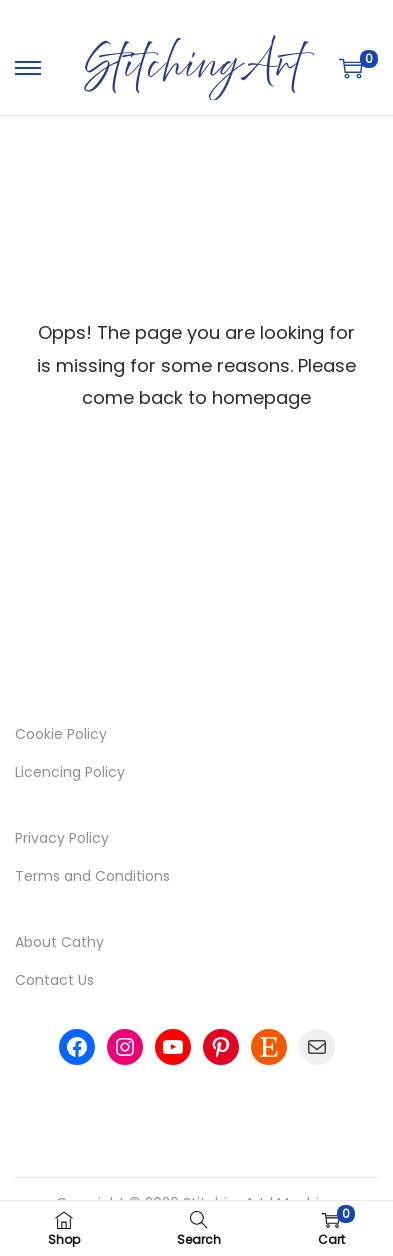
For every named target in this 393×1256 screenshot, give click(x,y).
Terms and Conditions (92, 876)
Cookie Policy (61, 734)
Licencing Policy (70, 772)
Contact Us (54, 980)
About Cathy (59, 942)
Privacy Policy (62, 838)
